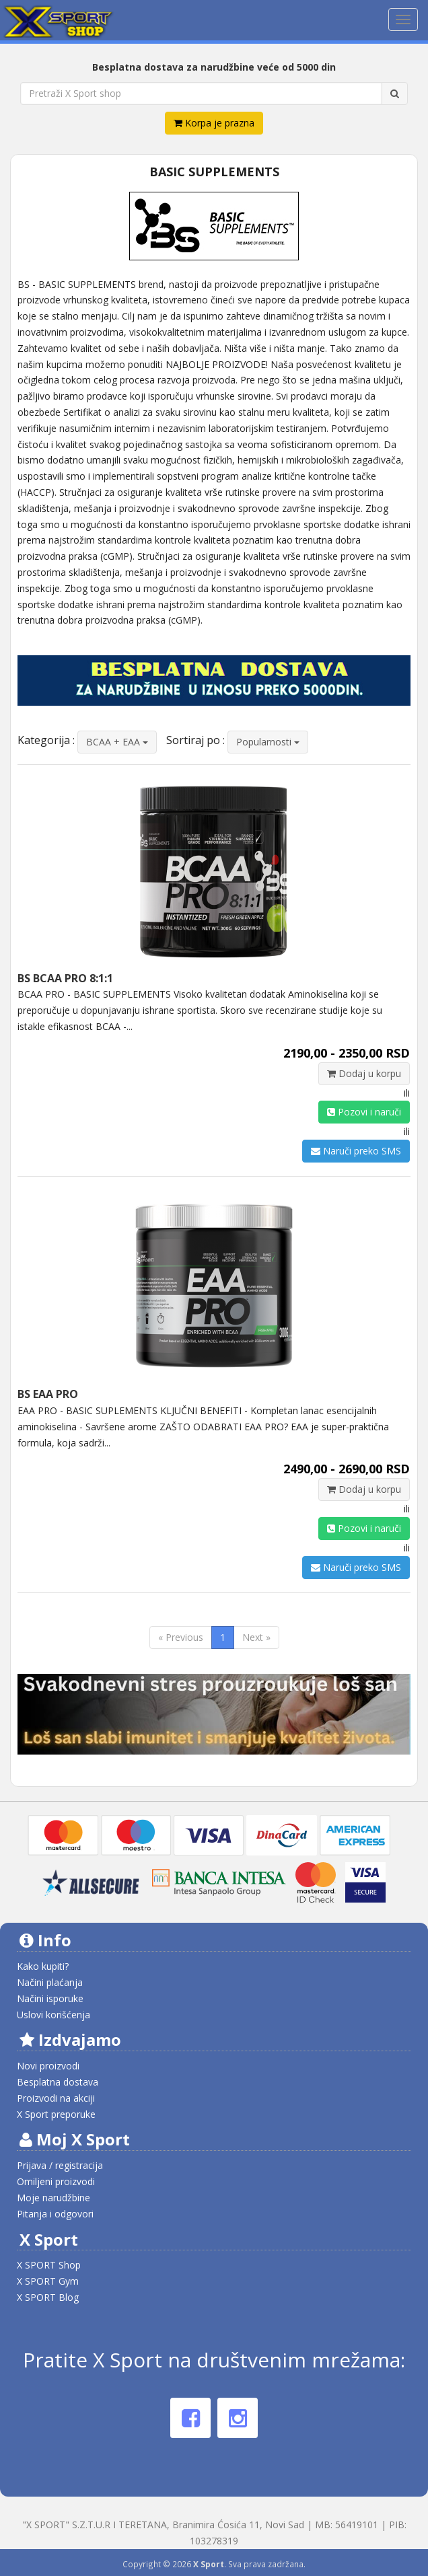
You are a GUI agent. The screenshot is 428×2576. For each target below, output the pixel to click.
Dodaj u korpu (364, 1073)
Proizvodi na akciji (56, 2098)
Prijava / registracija (60, 2165)
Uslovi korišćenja (53, 2014)
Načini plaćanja (50, 1982)
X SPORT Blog (48, 2297)
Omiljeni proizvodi (56, 2181)
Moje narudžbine (53, 2197)
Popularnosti (267, 741)
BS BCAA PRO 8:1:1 (65, 978)
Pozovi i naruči (364, 1111)
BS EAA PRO (47, 1394)
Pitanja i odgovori (55, 2213)
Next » (256, 1637)
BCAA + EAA (117, 741)
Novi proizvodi (48, 2065)
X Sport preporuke (56, 2114)
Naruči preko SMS (356, 1150)
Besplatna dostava (57, 2081)
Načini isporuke (50, 1998)
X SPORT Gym (48, 2281)
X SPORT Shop (49, 2264)
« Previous (180, 1637)
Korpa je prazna (214, 122)
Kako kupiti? (43, 1966)
